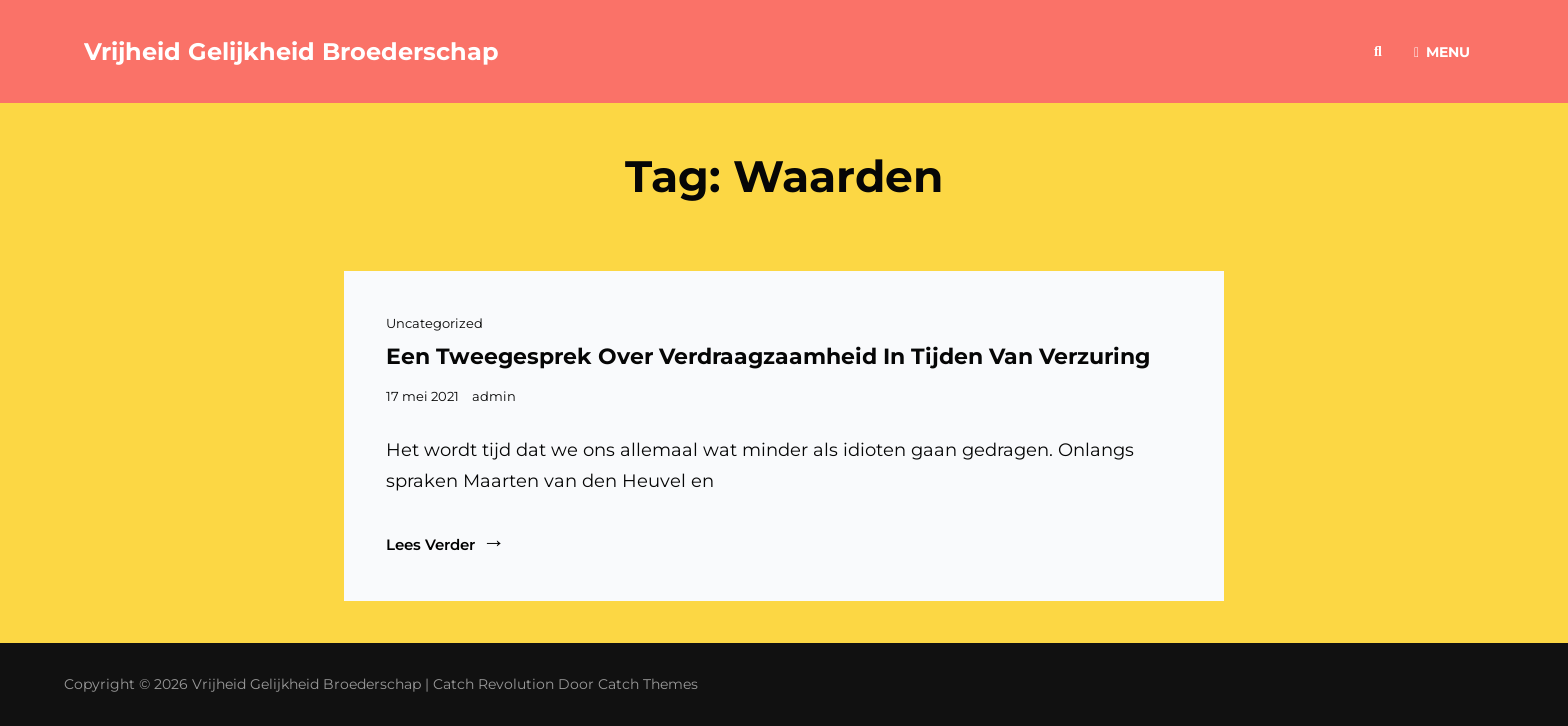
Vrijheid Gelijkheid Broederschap (291, 51)
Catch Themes (648, 684)
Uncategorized (434, 323)
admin (494, 396)
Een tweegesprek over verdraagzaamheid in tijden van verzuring (768, 356)
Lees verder (445, 543)
